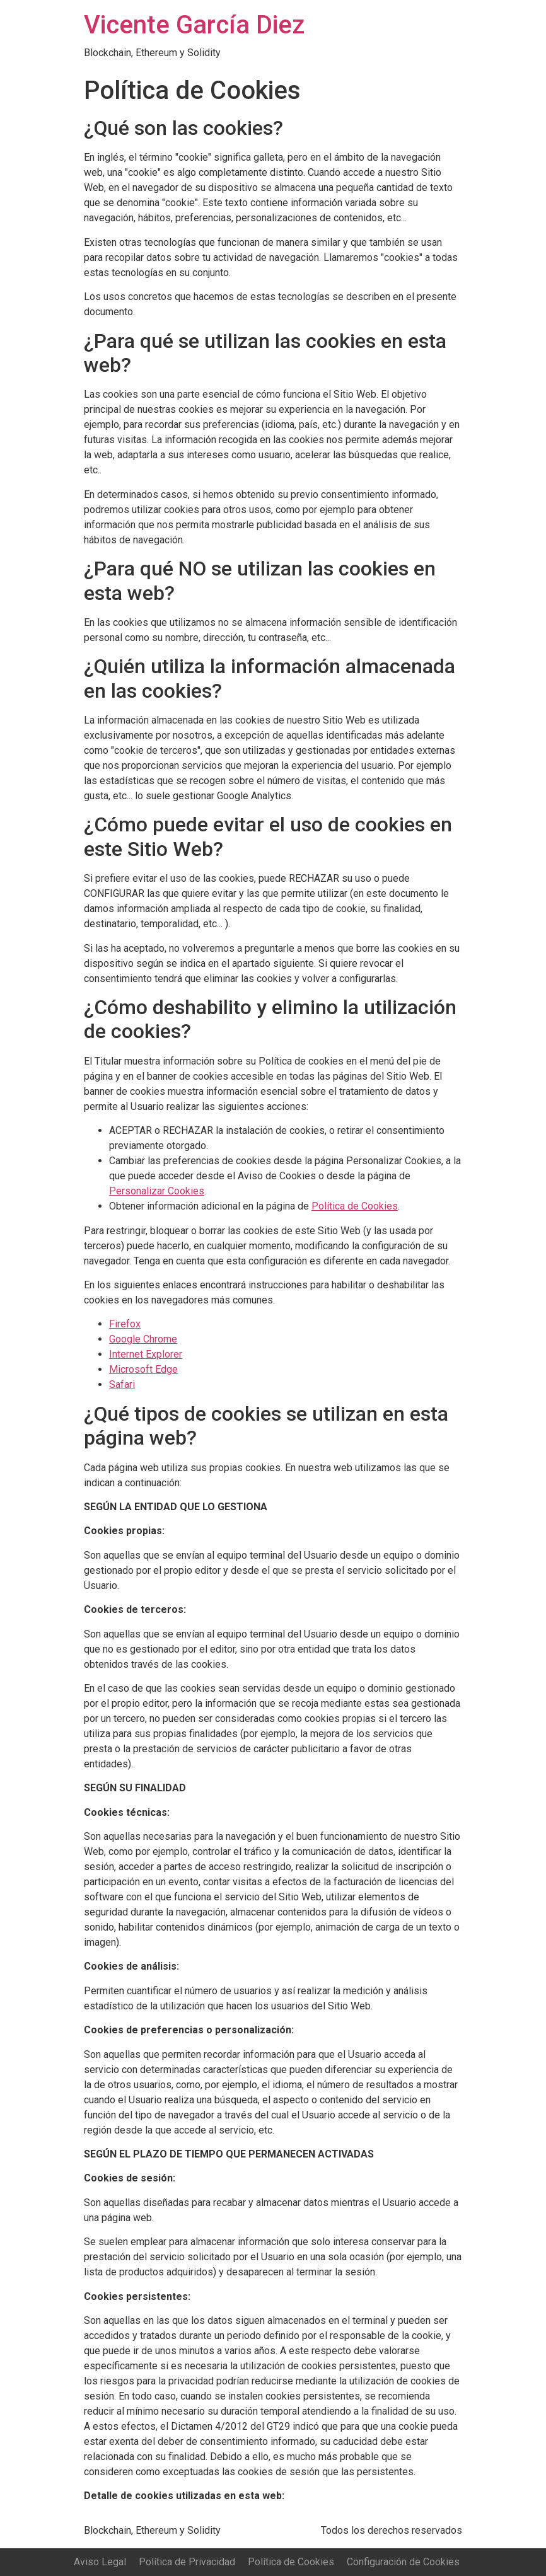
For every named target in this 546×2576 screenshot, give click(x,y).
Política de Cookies (354, 1206)
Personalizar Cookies (156, 1191)
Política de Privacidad (187, 2562)
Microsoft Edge (143, 1369)
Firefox (125, 1324)
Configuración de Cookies (403, 2562)
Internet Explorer (145, 1354)
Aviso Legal (100, 2562)
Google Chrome (143, 1339)
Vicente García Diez (194, 25)
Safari (122, 1384)
